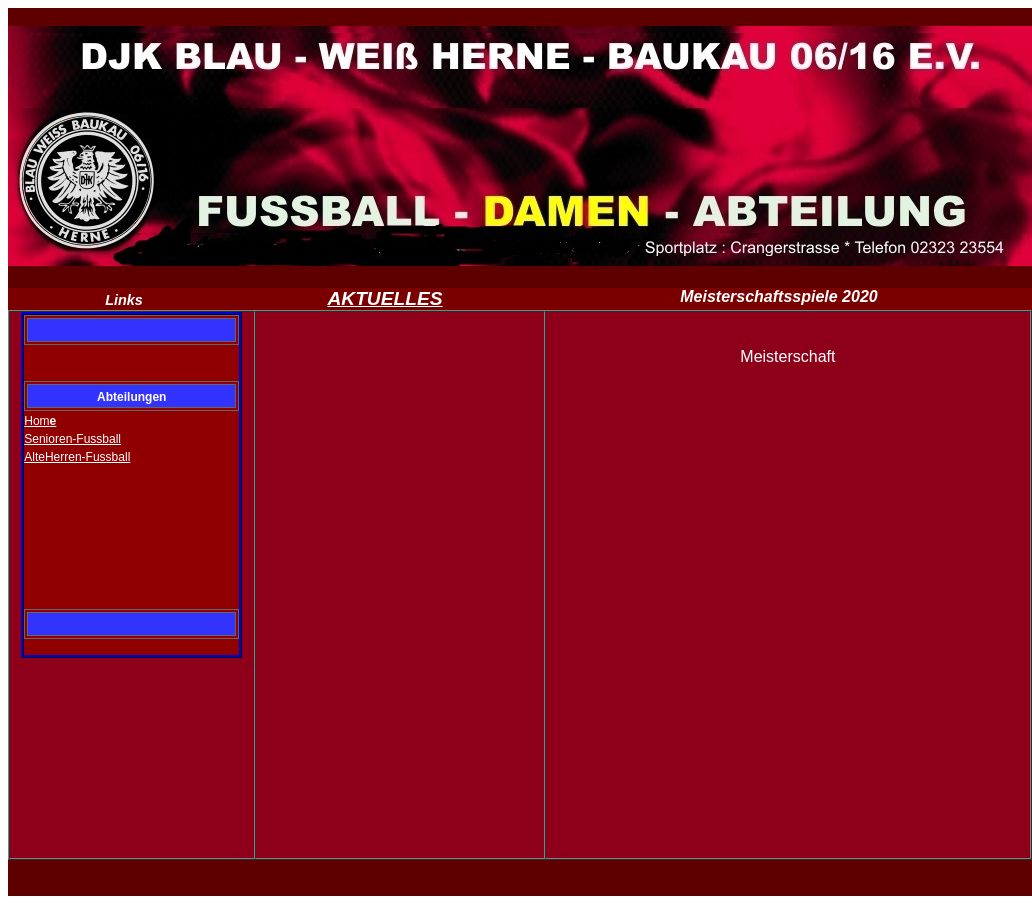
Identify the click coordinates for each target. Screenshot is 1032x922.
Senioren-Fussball (72, 439)
